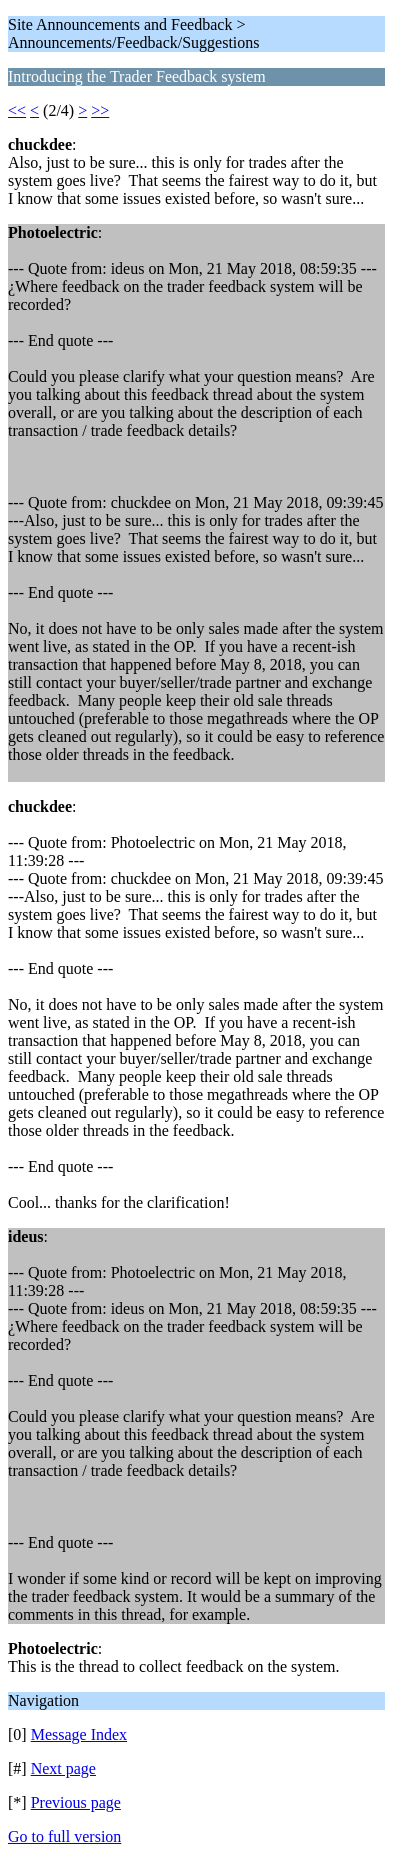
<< (17, 110)
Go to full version (64, 1836)
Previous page (76, 1802)
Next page (63, 1768)
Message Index (79, 1734)
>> (100, 110)
